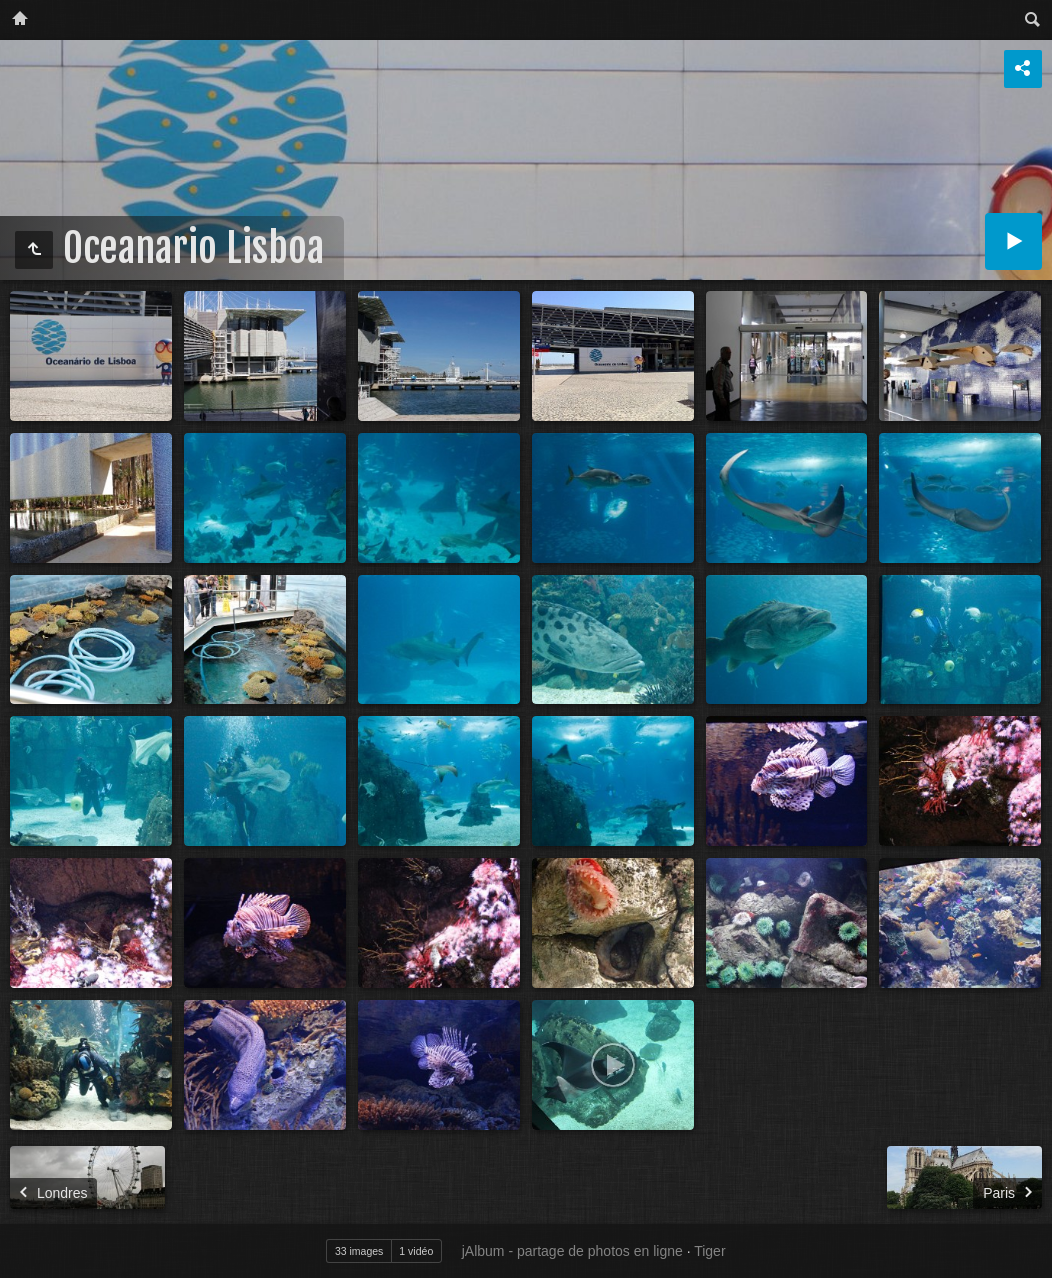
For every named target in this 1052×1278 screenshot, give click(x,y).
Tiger (709, 1251)
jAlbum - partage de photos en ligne (572, 1251)
